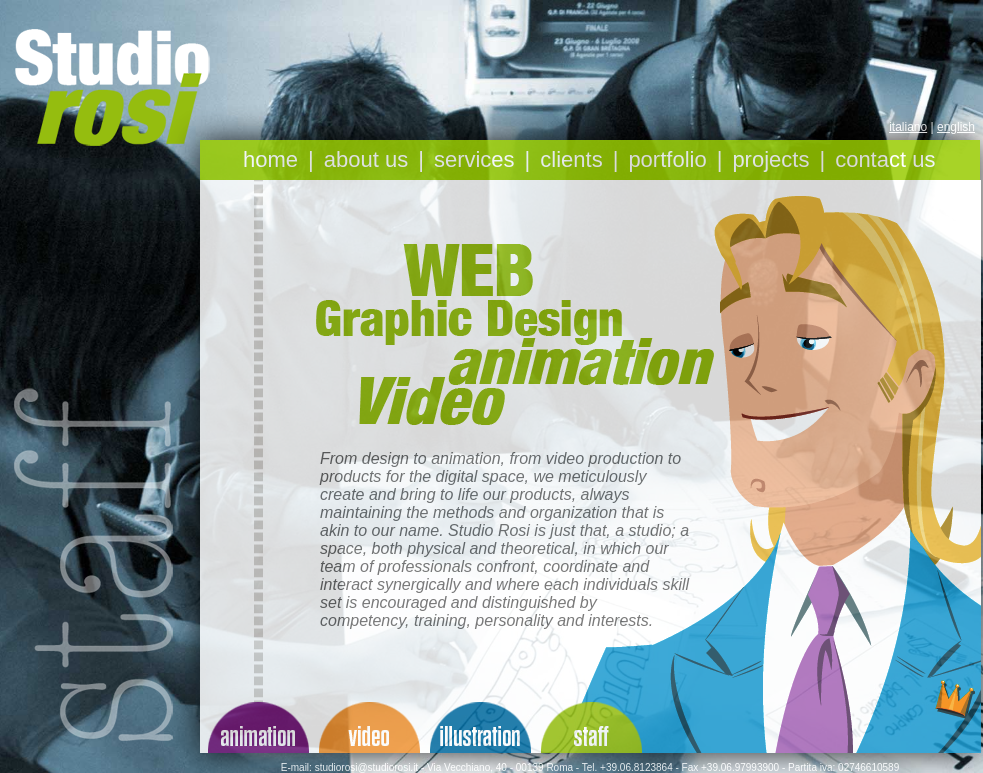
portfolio (667, 159)
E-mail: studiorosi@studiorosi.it (349, 767)
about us (366, 159)
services (474, 159)
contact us (885, 159)
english (956, 127)
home (270, 159)
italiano (908, 127)
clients (571, 159)
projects (770, 159)
